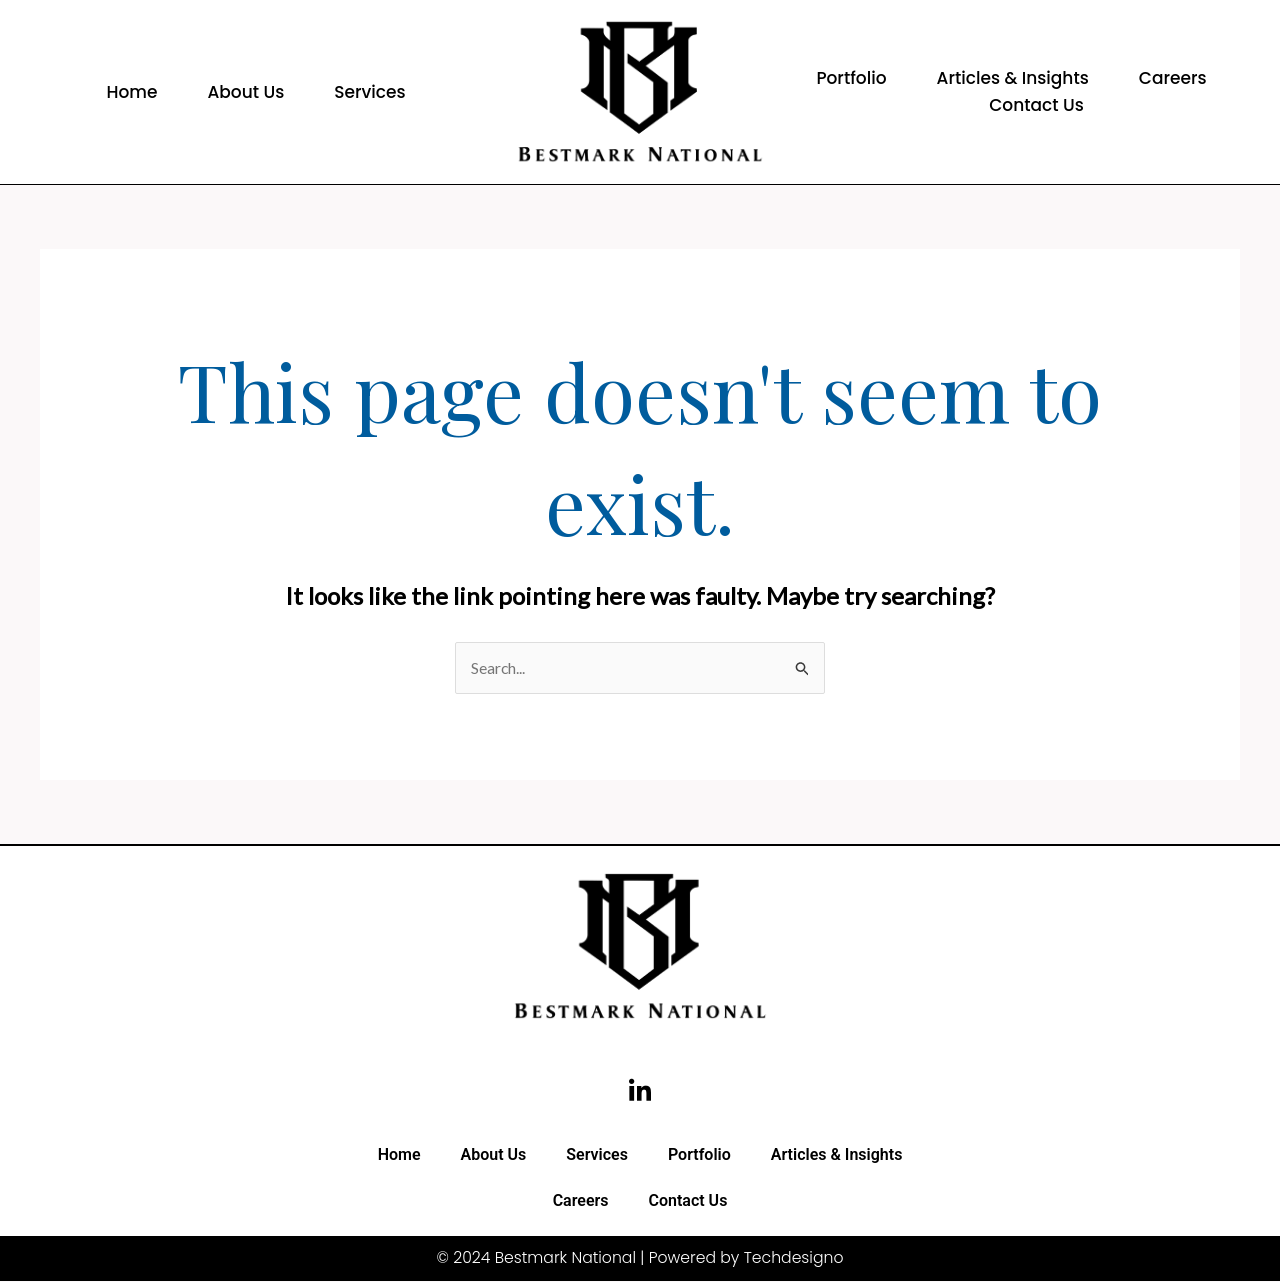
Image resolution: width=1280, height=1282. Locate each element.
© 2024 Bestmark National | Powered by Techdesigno (640, 1259)
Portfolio (851, 78)
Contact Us (1036, 105)
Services (369, 92)
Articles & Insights (1013, 78)
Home (131, 92)
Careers (1173, 78)
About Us (245, 92)
